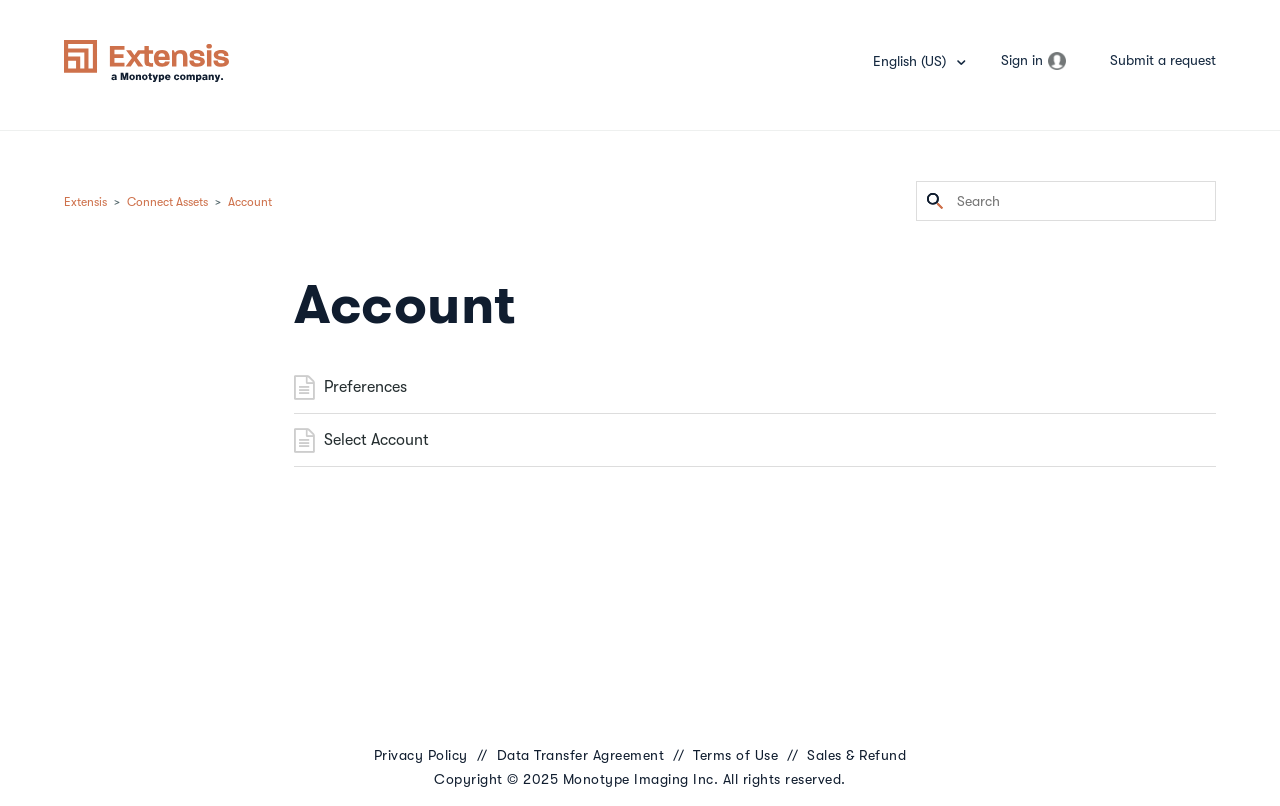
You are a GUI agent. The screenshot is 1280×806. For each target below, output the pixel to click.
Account (250, 202)
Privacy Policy (421, 755)
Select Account (376, 440)
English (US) (911, 61)
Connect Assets (167, 202)
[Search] (1066, 201)
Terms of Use (735, 755)
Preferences (365, 387)
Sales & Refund (856, 755)
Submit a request (1163, 60)
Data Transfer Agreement (581, 755)
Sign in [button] (1022, 60)
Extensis (85, 202)
